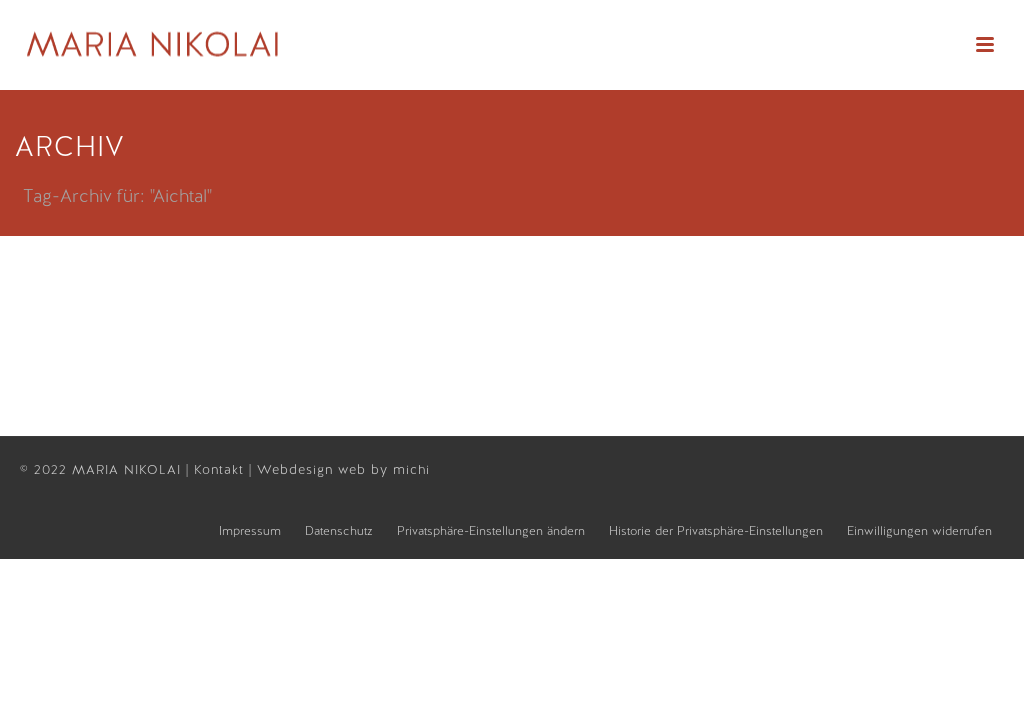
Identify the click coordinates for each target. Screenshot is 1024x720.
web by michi (386, 469)
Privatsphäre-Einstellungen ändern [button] (491, 531)
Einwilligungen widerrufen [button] (919, 531)
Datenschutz (339, 531)
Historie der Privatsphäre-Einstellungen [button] (716, 531)
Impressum (250, 531)
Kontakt (221, 469)
